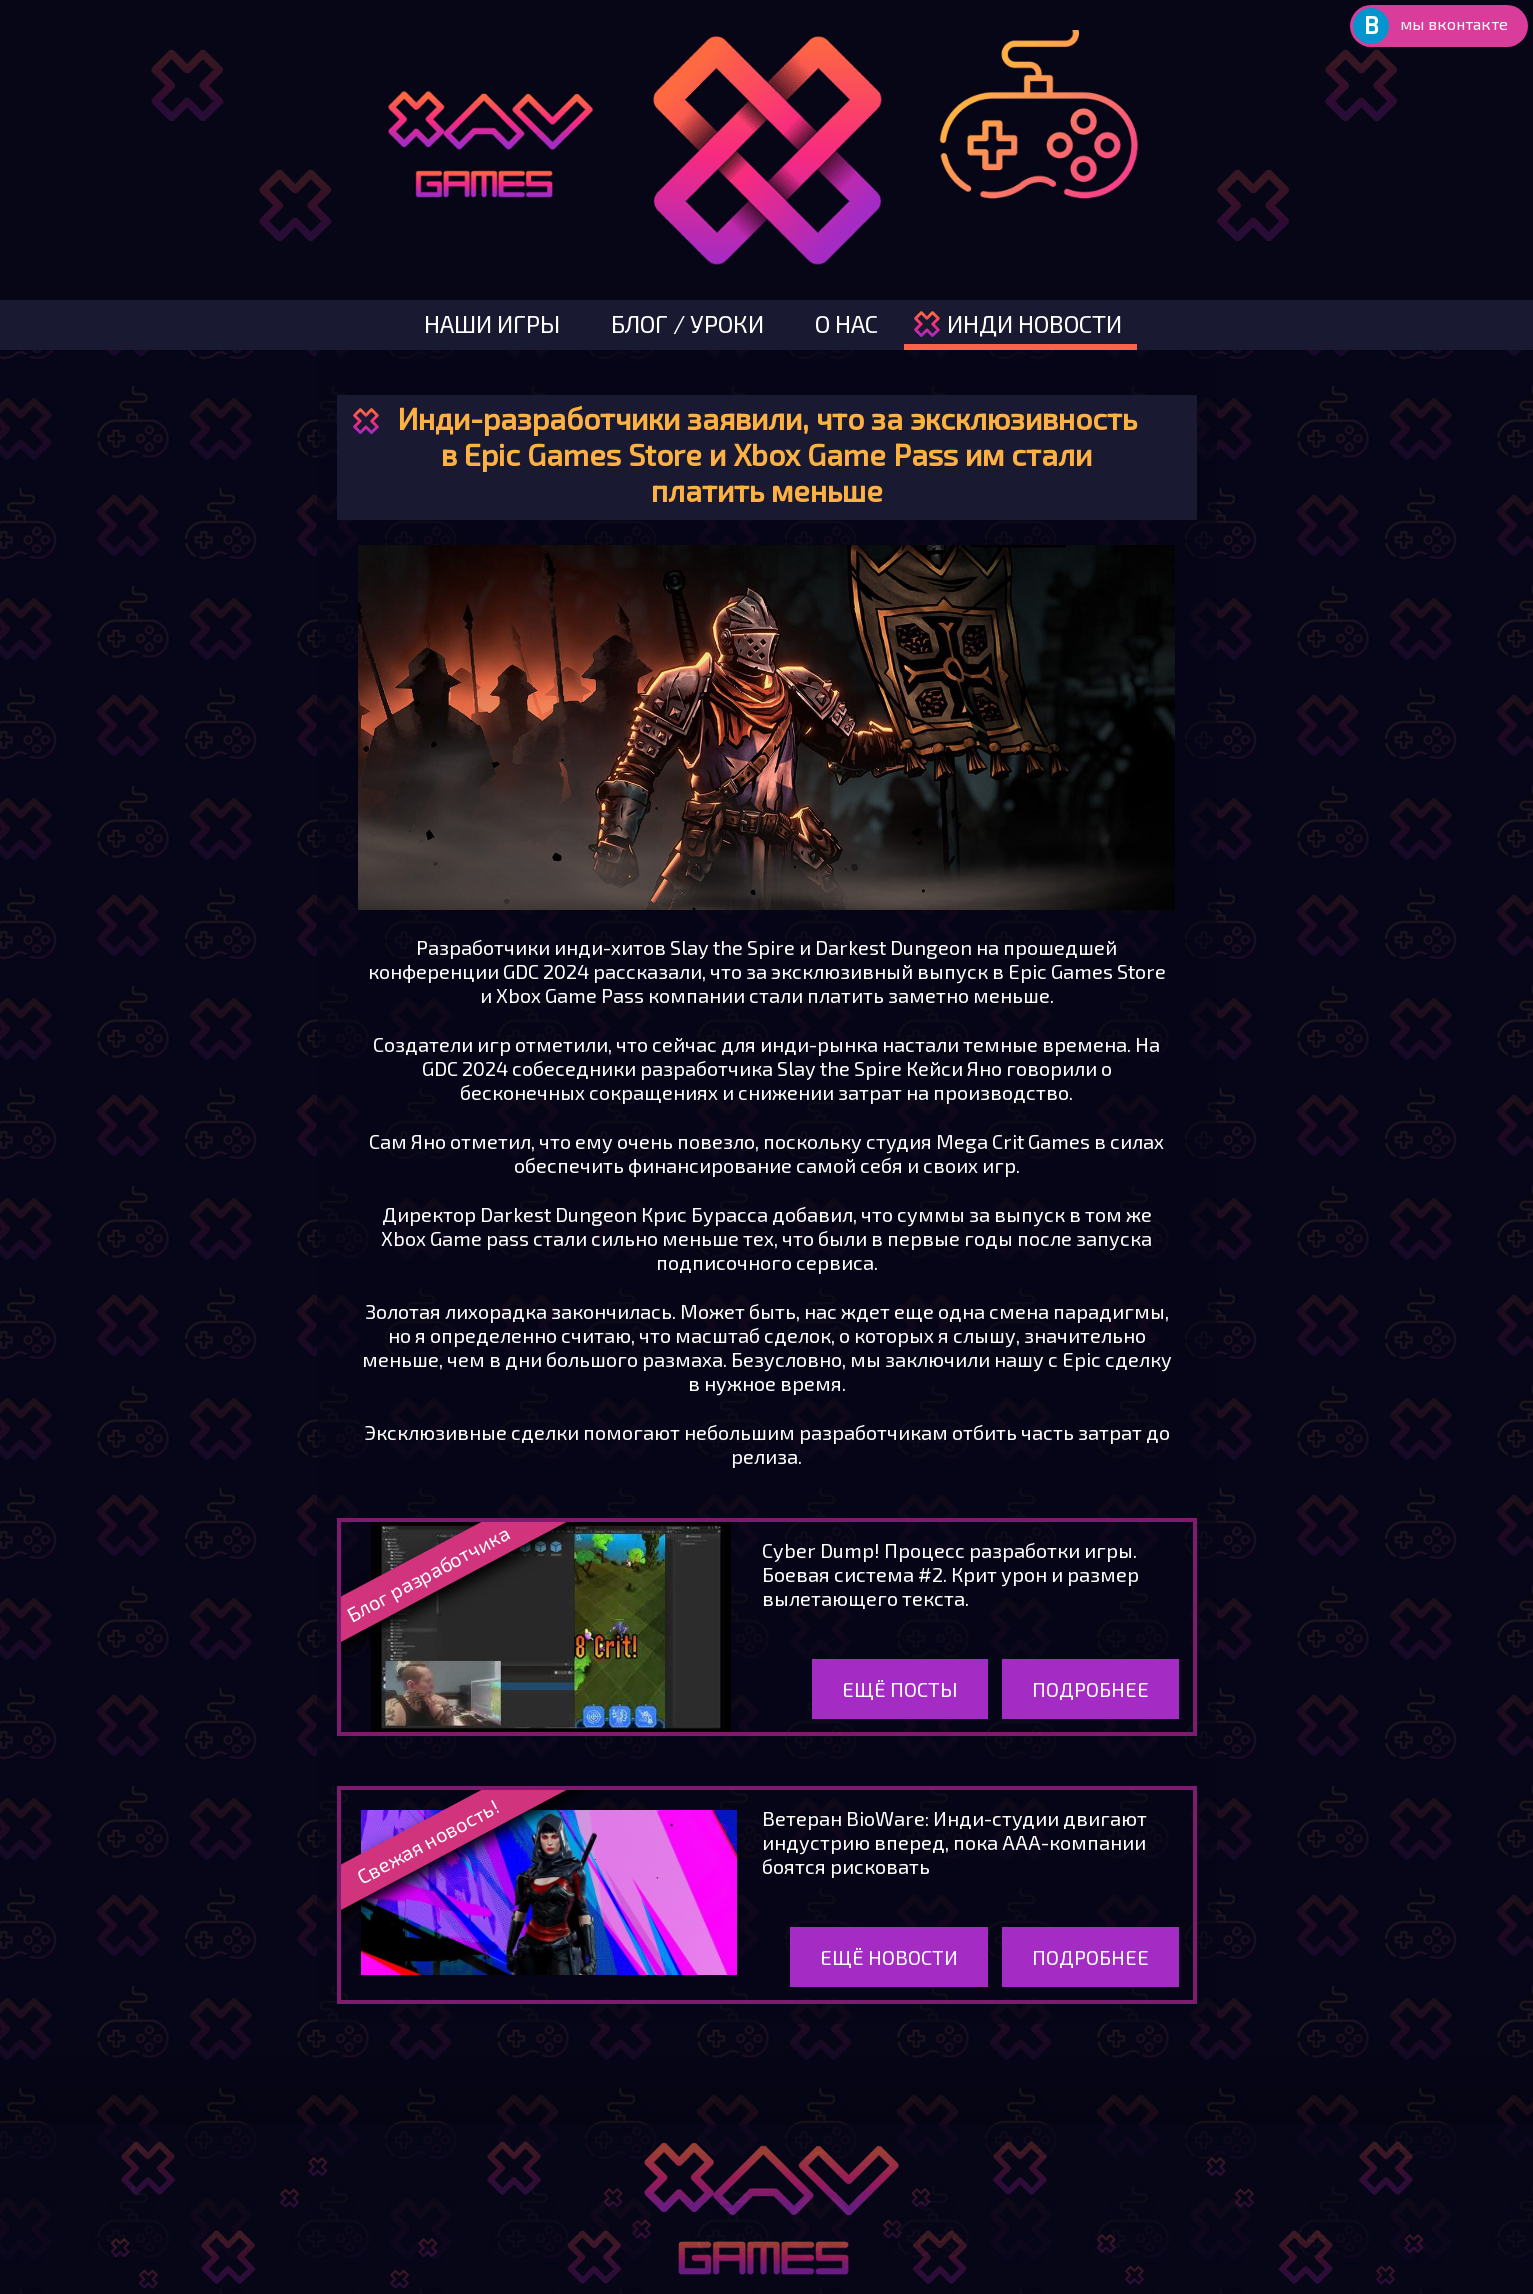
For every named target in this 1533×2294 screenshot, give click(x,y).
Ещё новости (889, 1957)
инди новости (1034, 323)
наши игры (492, 323)
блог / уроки (687, 323)
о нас (846, 323)
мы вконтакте (1454, 23)
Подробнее (1090, 1689)
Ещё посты (900, 1689)
